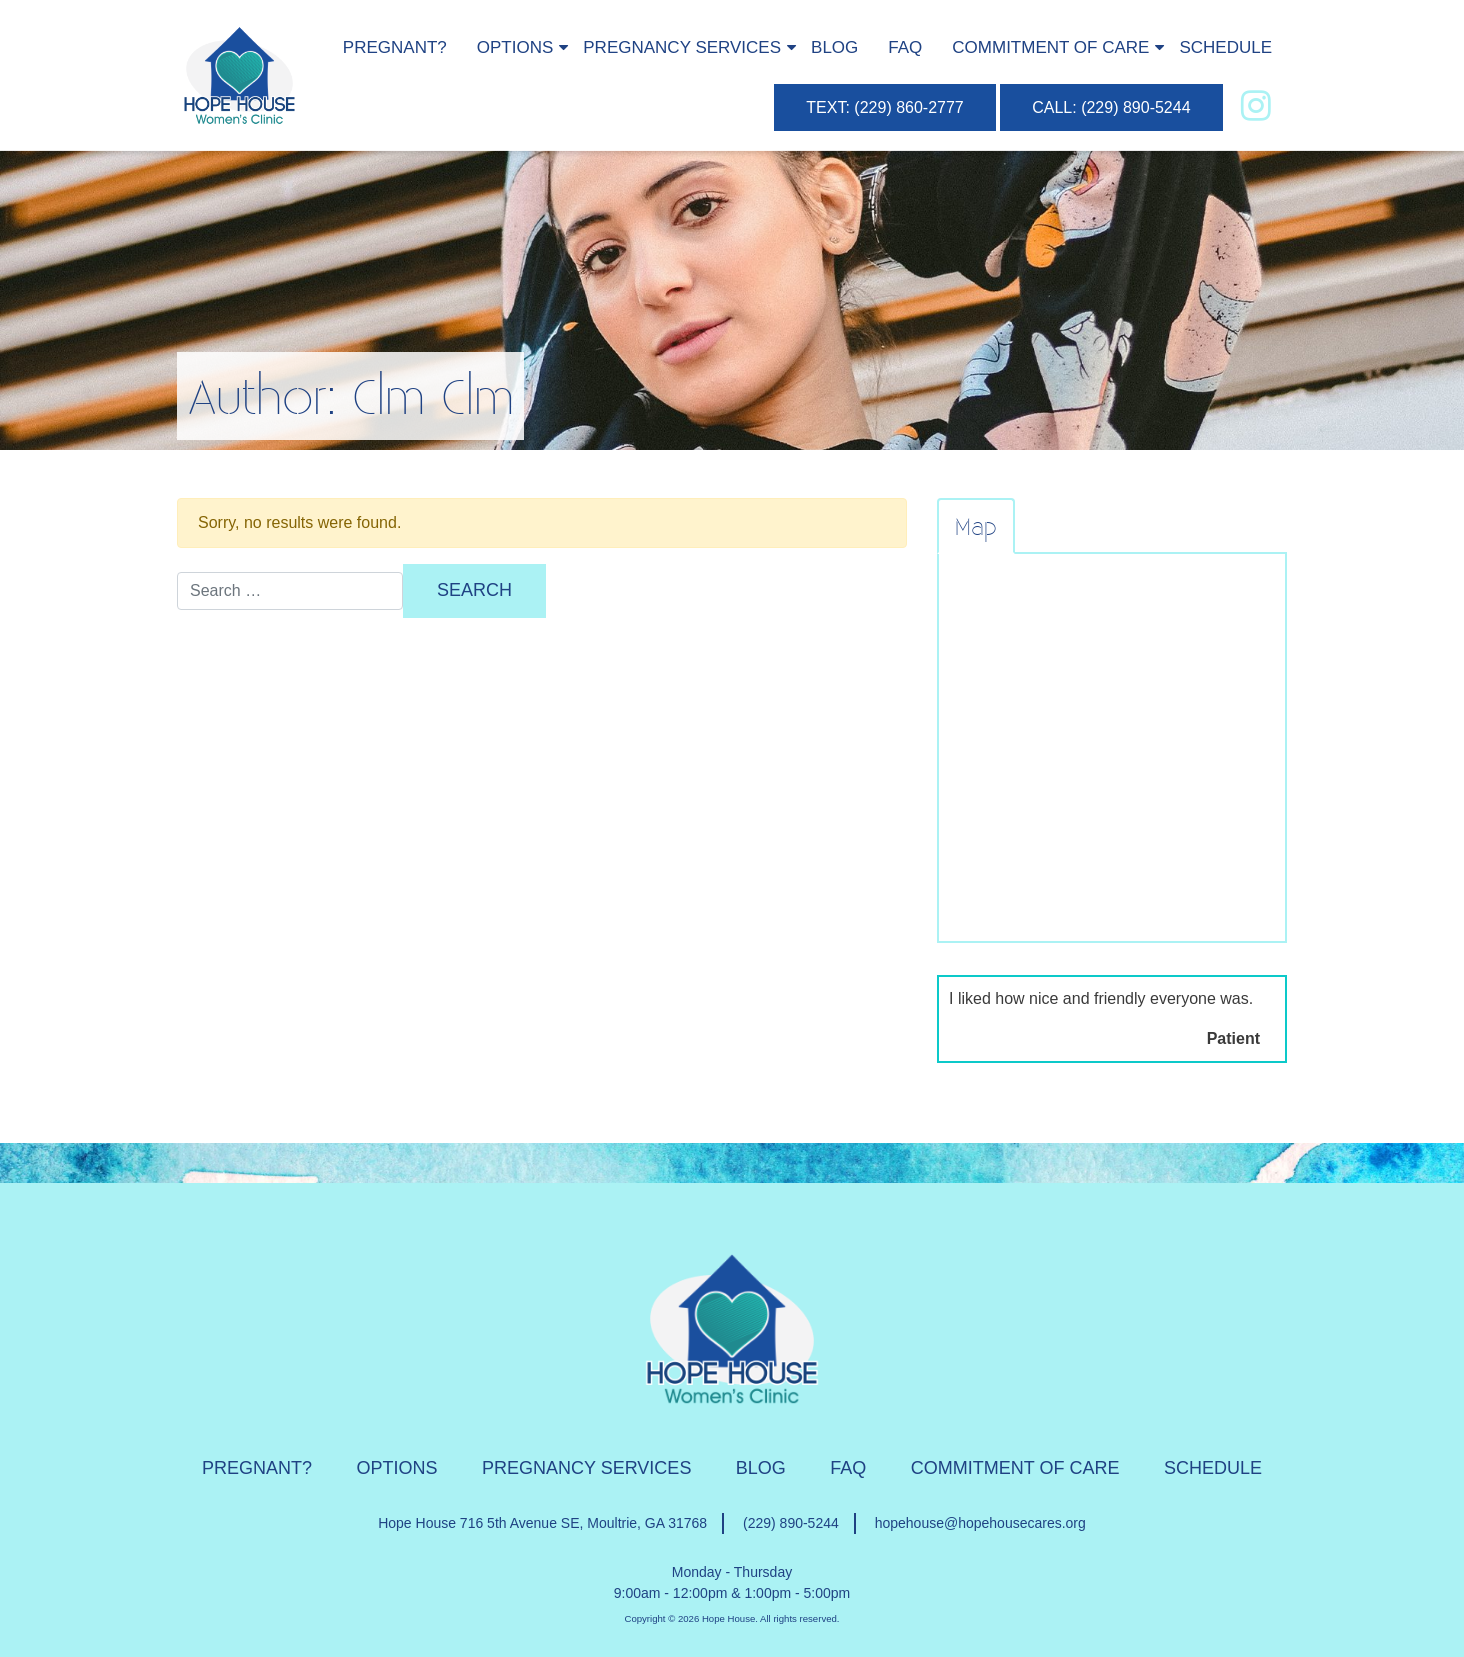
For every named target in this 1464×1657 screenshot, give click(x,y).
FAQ (905, 47)
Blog (834, 47)
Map (976, 526)
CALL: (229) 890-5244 (1111, 107)
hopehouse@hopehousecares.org (980, 1523)
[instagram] (1256, 105)
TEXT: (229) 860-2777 (884, 107)
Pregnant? (395, 47)
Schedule (1225, 47)
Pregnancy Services (682, 47)
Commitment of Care (1050, 47)
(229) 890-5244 (791, 1523)
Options (515, 47)
